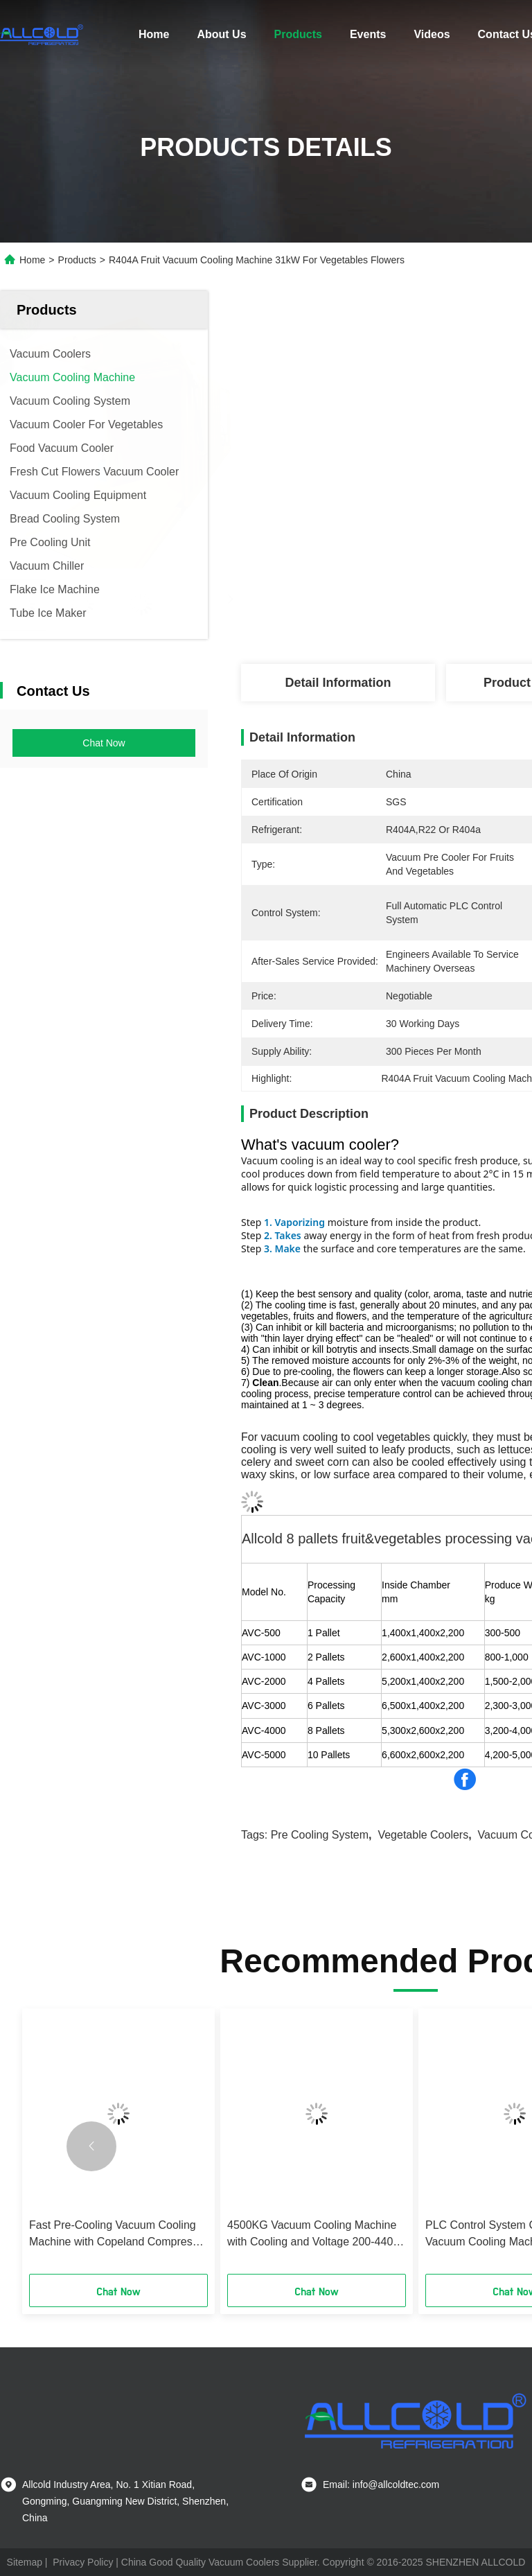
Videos (432, 34)
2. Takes (282, 1235)
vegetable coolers (423, 1835)
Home (154, 34)
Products (298, 34)
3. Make (282, 1248)
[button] (91, 2146)
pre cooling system (320, 1835)
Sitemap (24, 2562)
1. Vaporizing (294, 1222)
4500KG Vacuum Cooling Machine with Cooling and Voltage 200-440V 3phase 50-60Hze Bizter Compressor (313, 2234)
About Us (221, 34)
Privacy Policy (83, 2562)
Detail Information (338, 683)
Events (368, 34)
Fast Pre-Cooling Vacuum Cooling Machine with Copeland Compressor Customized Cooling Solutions (118, 2234)
